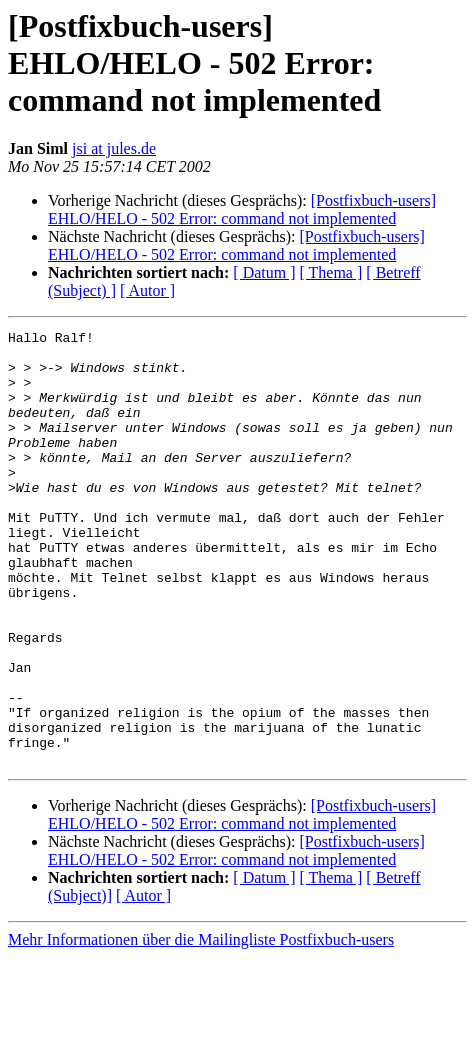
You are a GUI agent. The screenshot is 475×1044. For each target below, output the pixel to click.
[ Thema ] (331, 272)
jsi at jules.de (114, 148)
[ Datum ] (264, 272)
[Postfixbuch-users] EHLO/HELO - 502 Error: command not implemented (242, 209)
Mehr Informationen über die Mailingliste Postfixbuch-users (201, 1026)
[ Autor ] (147, 290)
